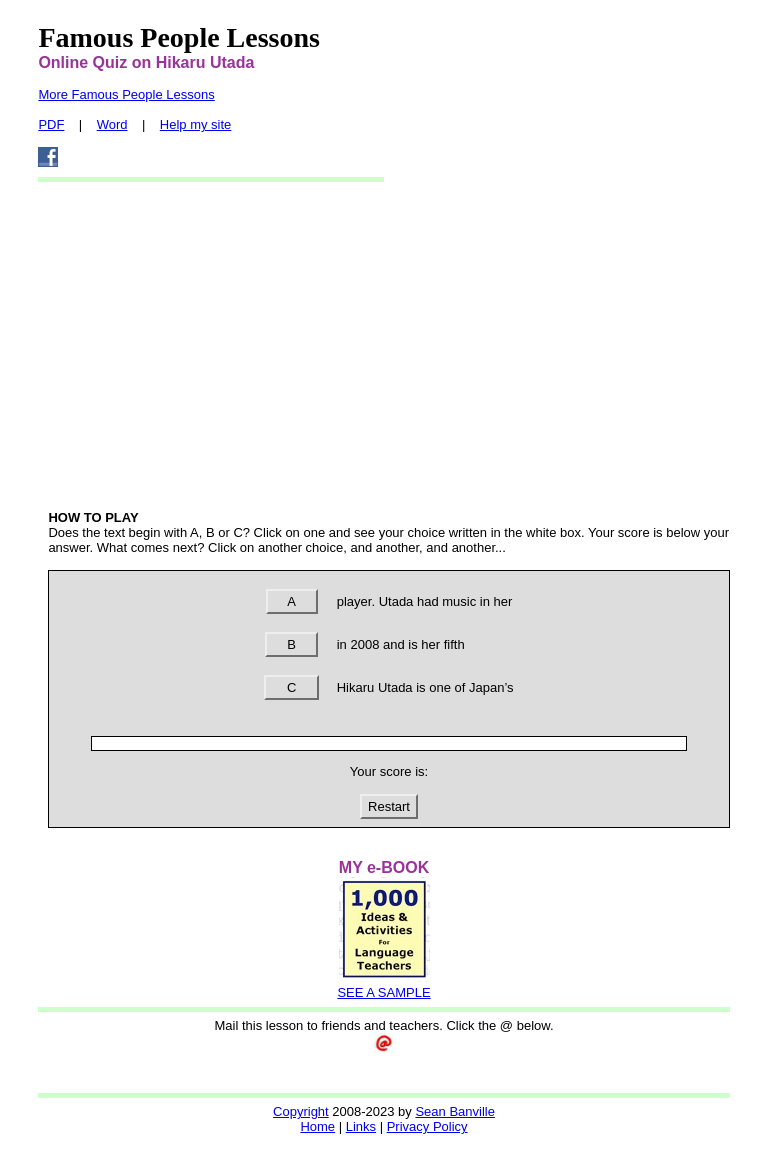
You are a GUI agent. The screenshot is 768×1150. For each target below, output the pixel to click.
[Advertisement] (389, 345)
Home (317, 1126)
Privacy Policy (427, 1126)
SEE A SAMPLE (383, 992)
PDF (51, 124)
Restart (389, 806)
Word (112, 124)
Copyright (301, 1111)
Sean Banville (455, 1111)
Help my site (196, 124)
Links (361, 1126)
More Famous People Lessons (126, 94)
